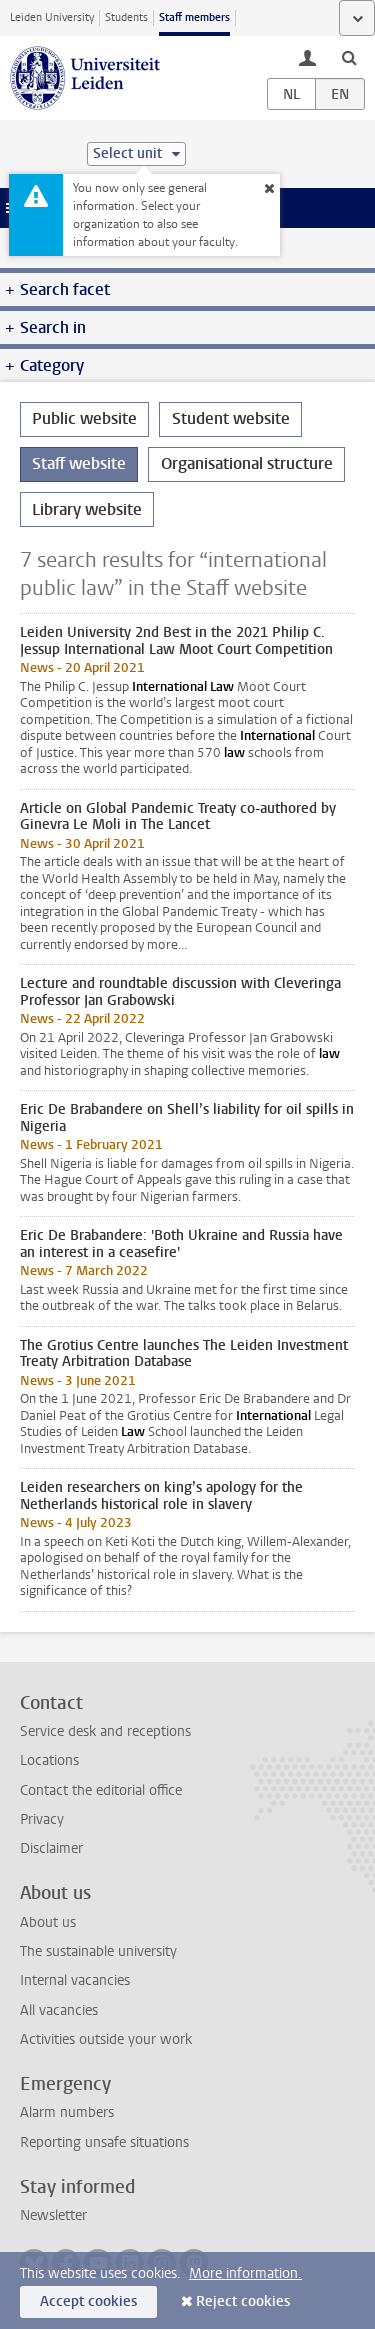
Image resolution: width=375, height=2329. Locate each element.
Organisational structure (247, 463)
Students (126, 17)
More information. (245, 2273)
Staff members (194, 17)
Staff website (79, 463)
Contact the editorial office (101, 1790)
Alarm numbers (67, 2112)
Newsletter (53, 2215)
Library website (87, 509)
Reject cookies (243, 2301)
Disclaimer (51, 1848)
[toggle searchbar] (349, 57)
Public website (84, 418)
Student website (231, 418)
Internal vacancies (75, 1980)
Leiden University (52, 17)
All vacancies (59, 2010)
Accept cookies (88, 2301)
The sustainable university (98, 1951)
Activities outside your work (106, 2039)
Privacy (42, 1819)
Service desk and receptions (105, 1731)
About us (48, 1922)
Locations (49, 1760)
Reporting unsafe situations (104, 2142)
